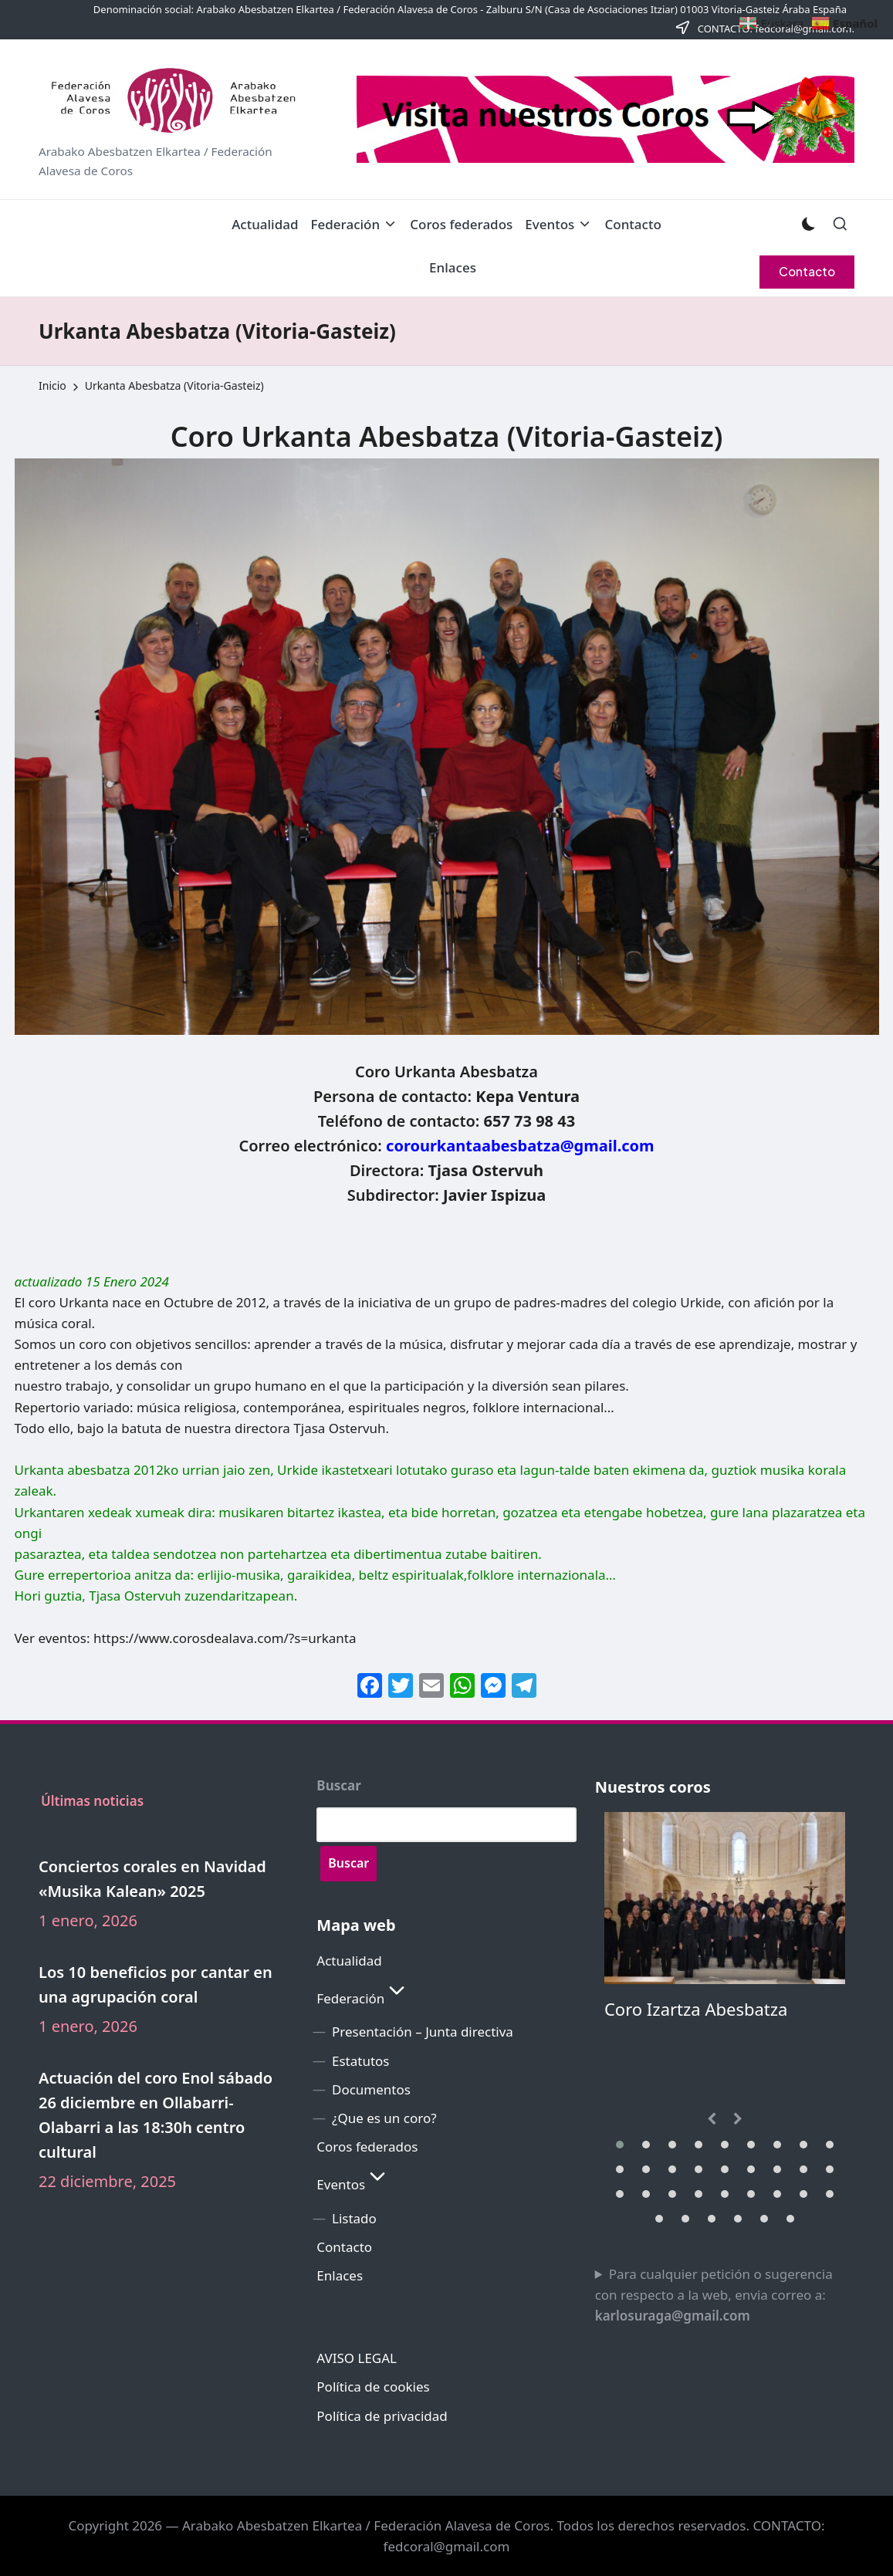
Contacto (344, 2247)
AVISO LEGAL (356, 2358)
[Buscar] (348, 1863)
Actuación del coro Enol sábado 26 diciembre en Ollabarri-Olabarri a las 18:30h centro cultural (155, 2114)
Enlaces (339, 2275)
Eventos (353, 2184)
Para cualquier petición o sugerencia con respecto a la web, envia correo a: (714, 2294)
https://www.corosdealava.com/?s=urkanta (225, 1638)
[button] (806, 271)
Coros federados (367, 2146)
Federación (362, 1998)
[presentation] (711, 2118)
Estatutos (360, 2061)
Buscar (338, 1785)
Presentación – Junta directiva (422, 2031)
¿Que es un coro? (384, 2118)
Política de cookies (372, 2386)
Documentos (371, 2089)
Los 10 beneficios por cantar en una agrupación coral (155, 1984)
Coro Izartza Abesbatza (696, 2008)
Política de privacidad (381, 2416)
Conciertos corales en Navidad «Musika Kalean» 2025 (152, 1879)
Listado (354, 2218)
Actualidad (348, 1960)
